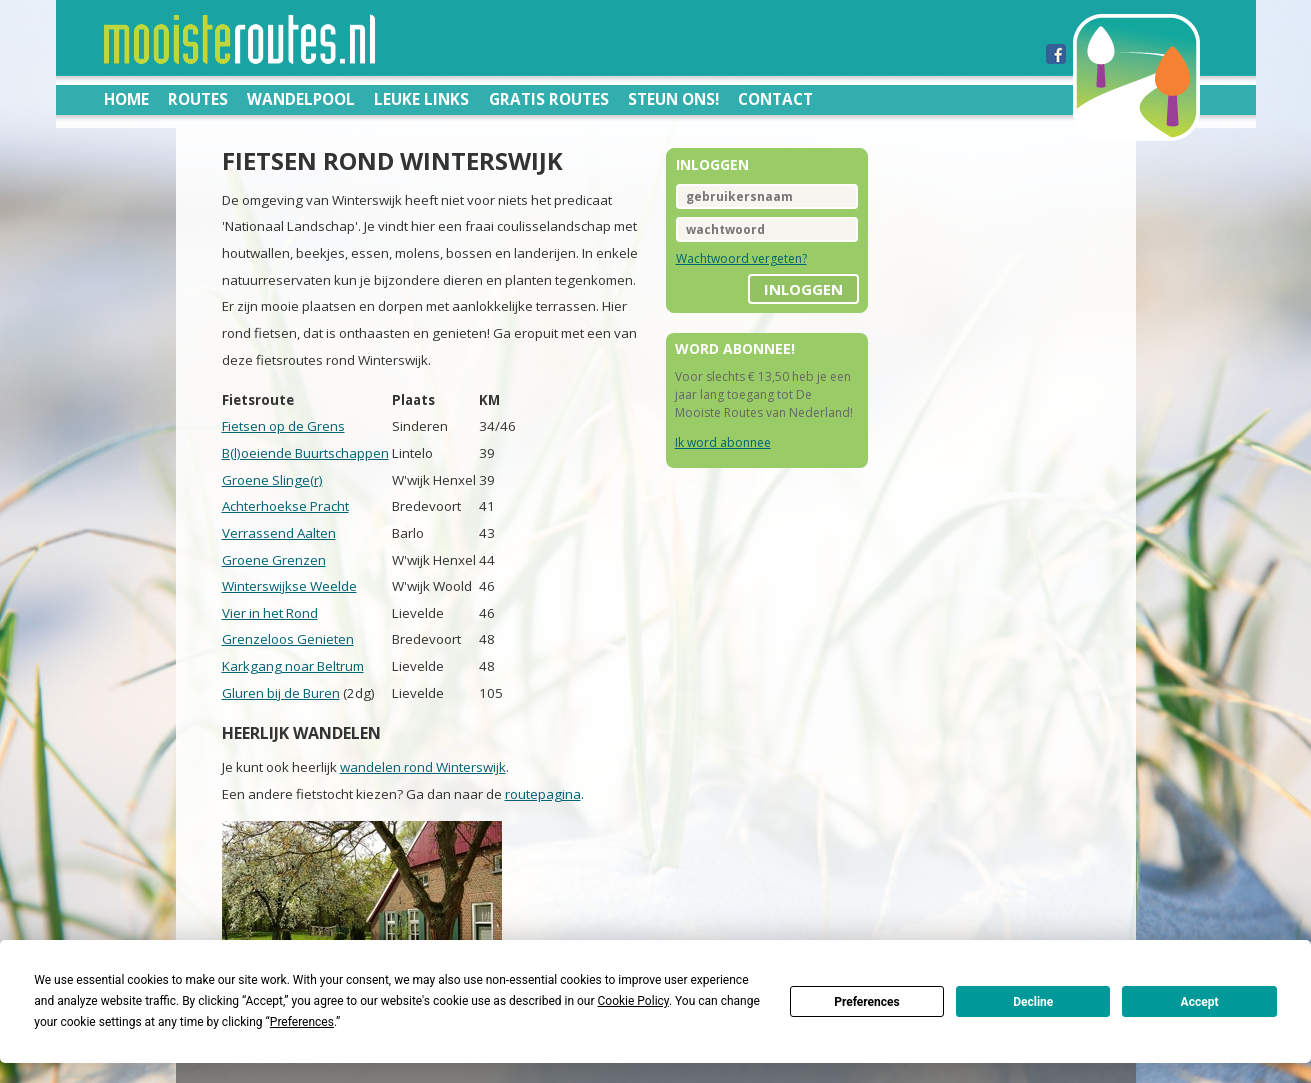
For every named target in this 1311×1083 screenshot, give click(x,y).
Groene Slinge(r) (272, 480)
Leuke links (421, 99)
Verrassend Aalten (279, 533)
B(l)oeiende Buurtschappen (305, 453)
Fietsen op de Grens (283, 426)
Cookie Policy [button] (633, 1001)
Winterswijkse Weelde (289, 586)
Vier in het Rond (270, 613)
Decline (1033, 1002)
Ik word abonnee (723, 442)
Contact (775, 99)
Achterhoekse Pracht (285, 506)
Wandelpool (301, 99)
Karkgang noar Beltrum (293, 666)
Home (126, 99)
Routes (198, 99)
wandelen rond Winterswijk (423, 767)
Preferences (867, 1002)
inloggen (803, 289)
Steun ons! (673, 99)
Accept (1200, 1002)
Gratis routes (549, 99)
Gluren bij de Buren (281, 693)
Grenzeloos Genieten (288, 639)
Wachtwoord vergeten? (741, 258)
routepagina (543, 794)
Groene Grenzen (274, 560)
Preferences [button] (302, 1022)
